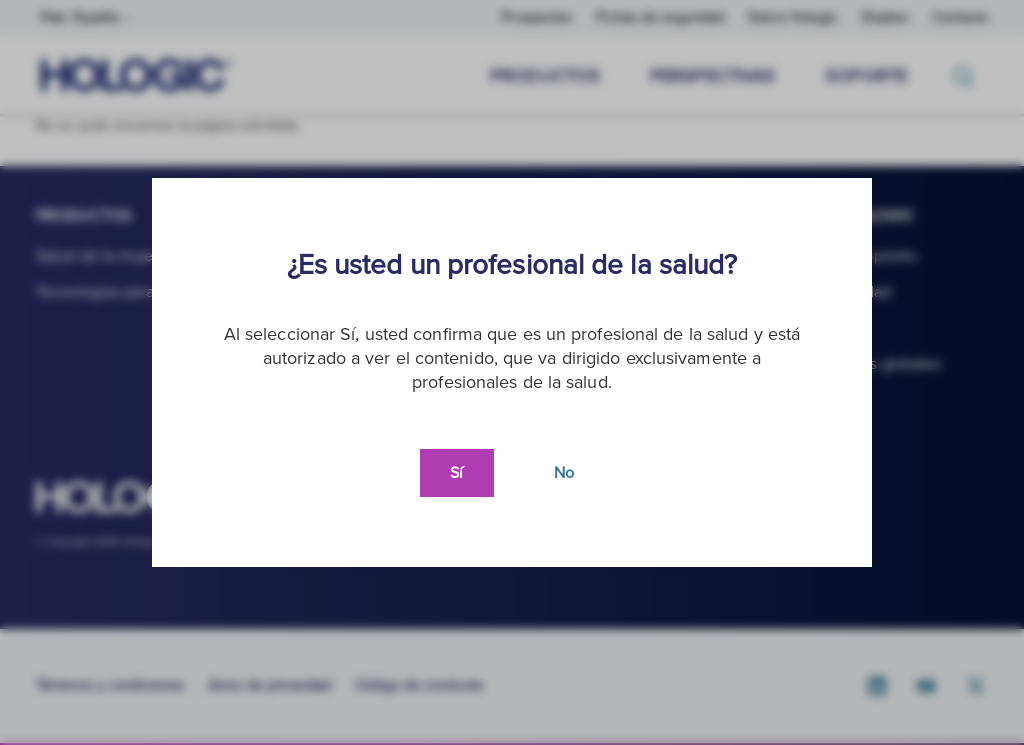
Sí (456, 473)
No (564, 473)
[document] (512, 372)
